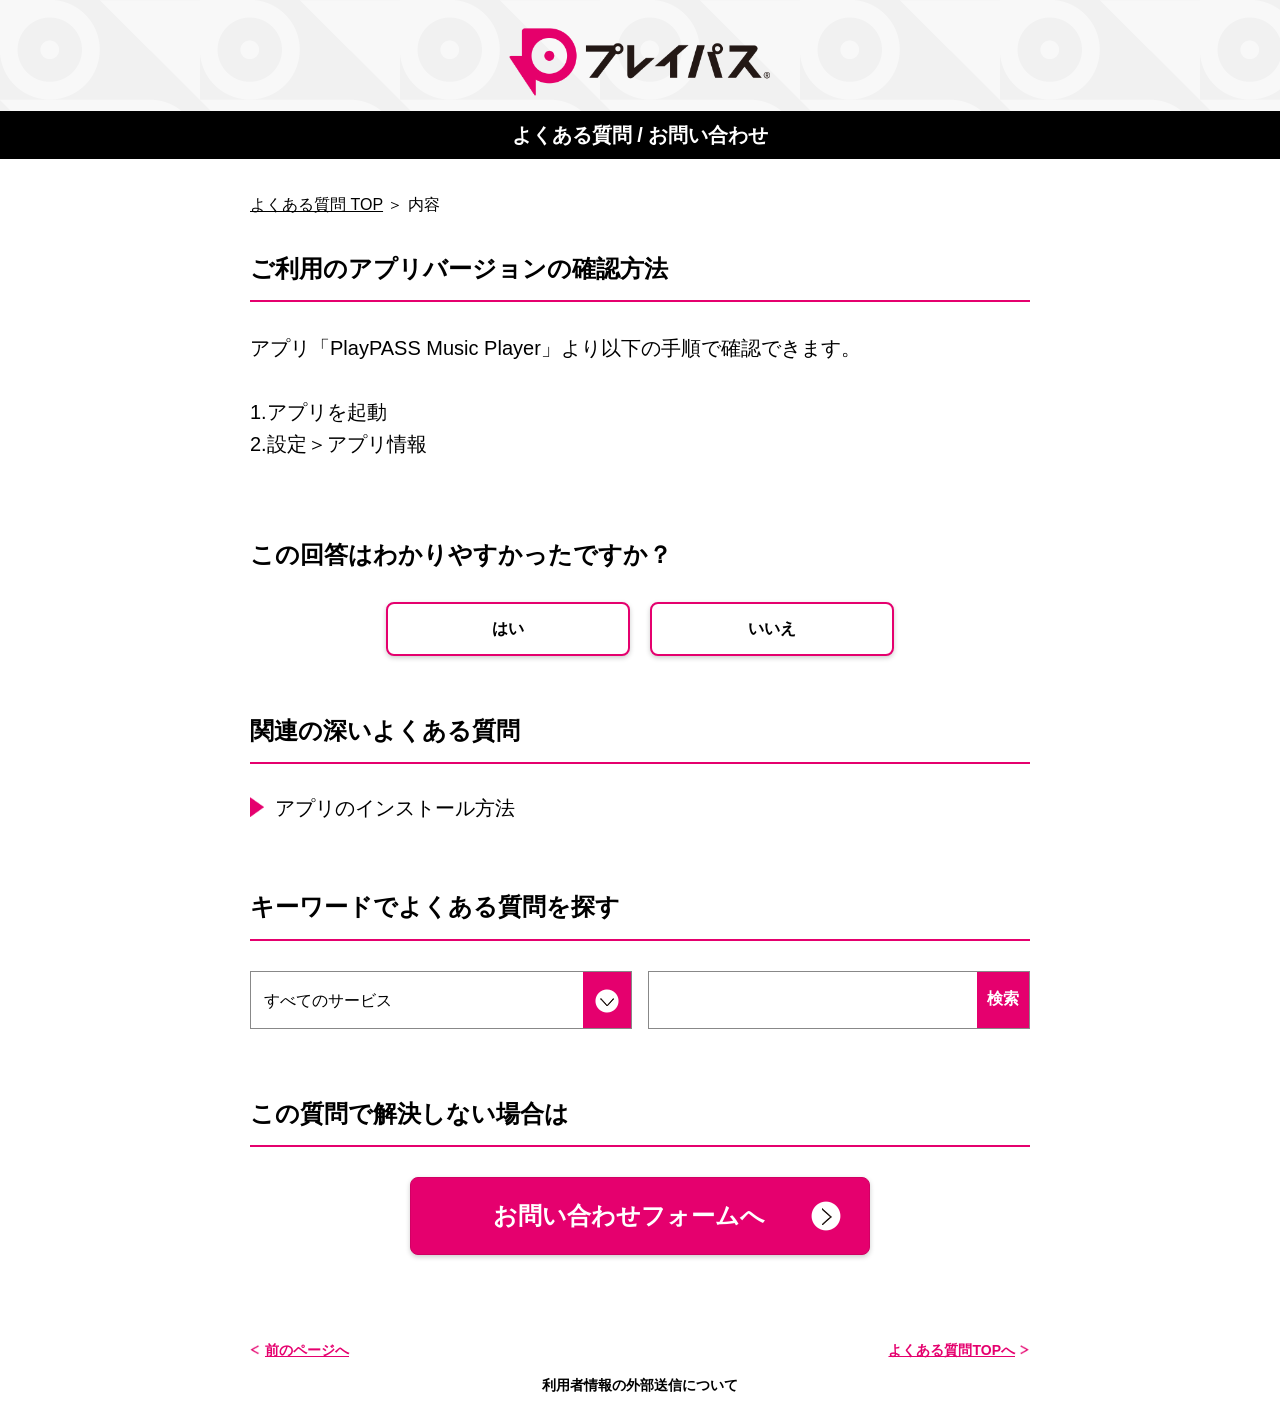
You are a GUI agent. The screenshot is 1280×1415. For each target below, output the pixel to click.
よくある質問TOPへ (951, 1350)
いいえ (772, 628)
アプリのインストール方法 (395, 808)
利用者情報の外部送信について (640, 1385)
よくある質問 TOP (316, 204)
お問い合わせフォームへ (629, 1215)
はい (508, 628)
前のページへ (307, 1350)
